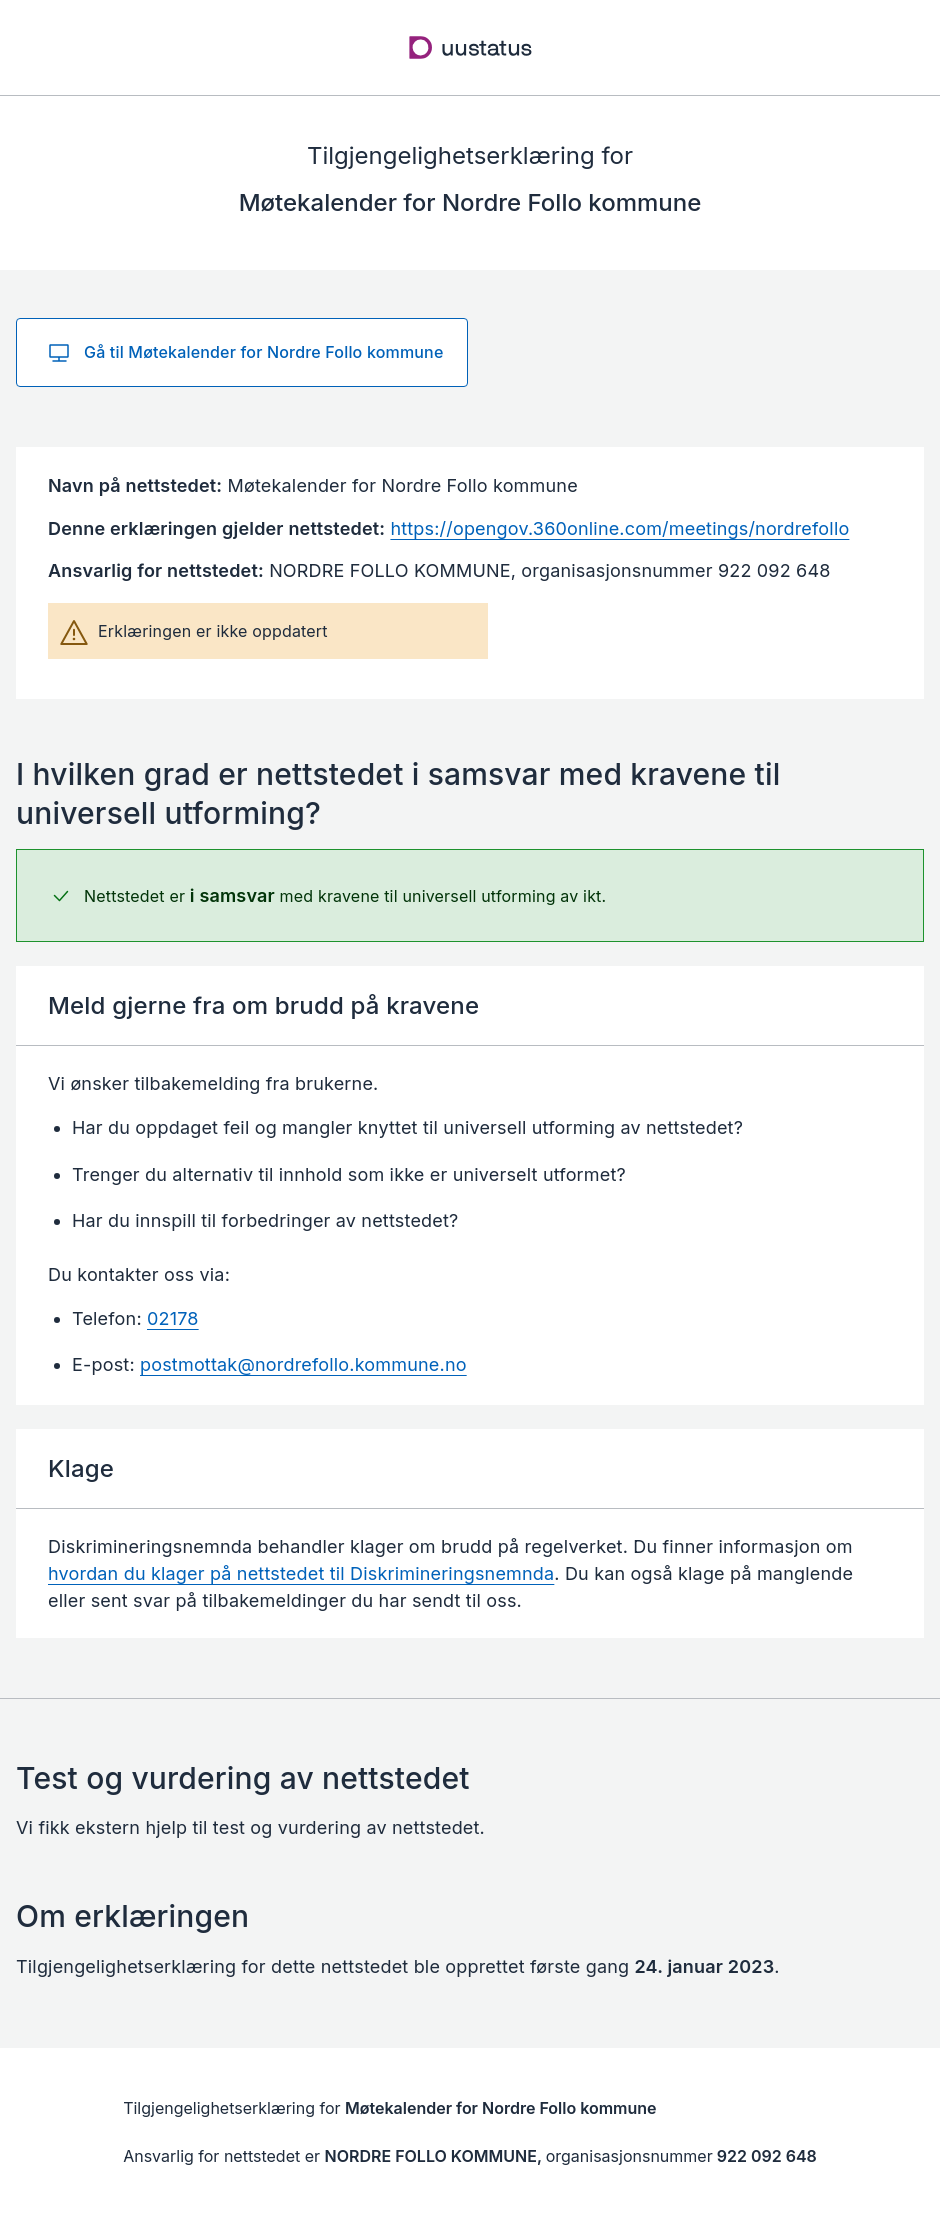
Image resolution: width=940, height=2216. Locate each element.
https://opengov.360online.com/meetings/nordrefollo (619, 528)
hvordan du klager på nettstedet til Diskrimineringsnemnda (301, 1573)
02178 (173, 1318)
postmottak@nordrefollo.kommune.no (303, 1364)
